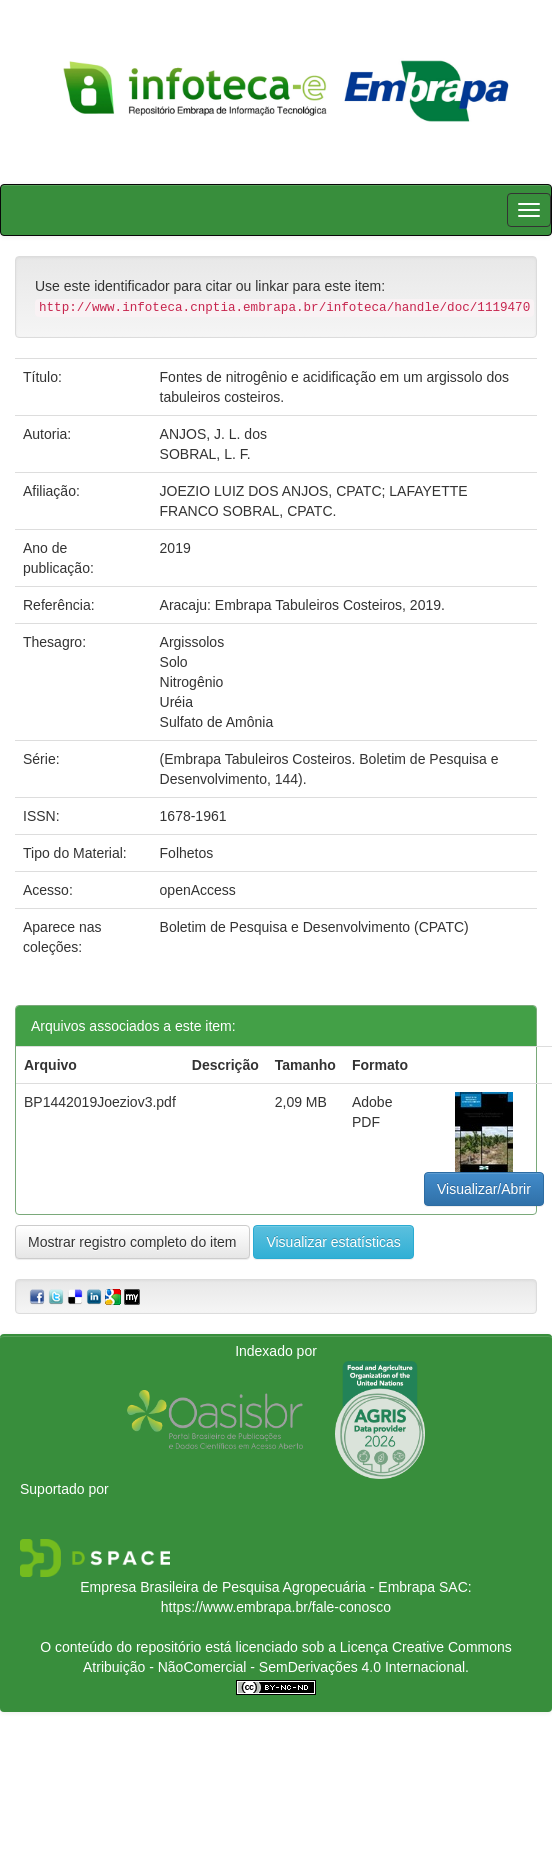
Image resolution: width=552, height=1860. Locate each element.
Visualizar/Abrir (484, 1189)
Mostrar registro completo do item (132, 1242)
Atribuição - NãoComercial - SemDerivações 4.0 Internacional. (276, 1667)
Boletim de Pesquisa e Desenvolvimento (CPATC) (314, 927)
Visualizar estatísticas (333, 1242)
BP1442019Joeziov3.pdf (100, 1102)
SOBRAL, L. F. (205, 454)
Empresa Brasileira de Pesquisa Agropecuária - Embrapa (257, 1587)
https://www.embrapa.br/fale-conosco (276, 1607)
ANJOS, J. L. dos (213, 434)
